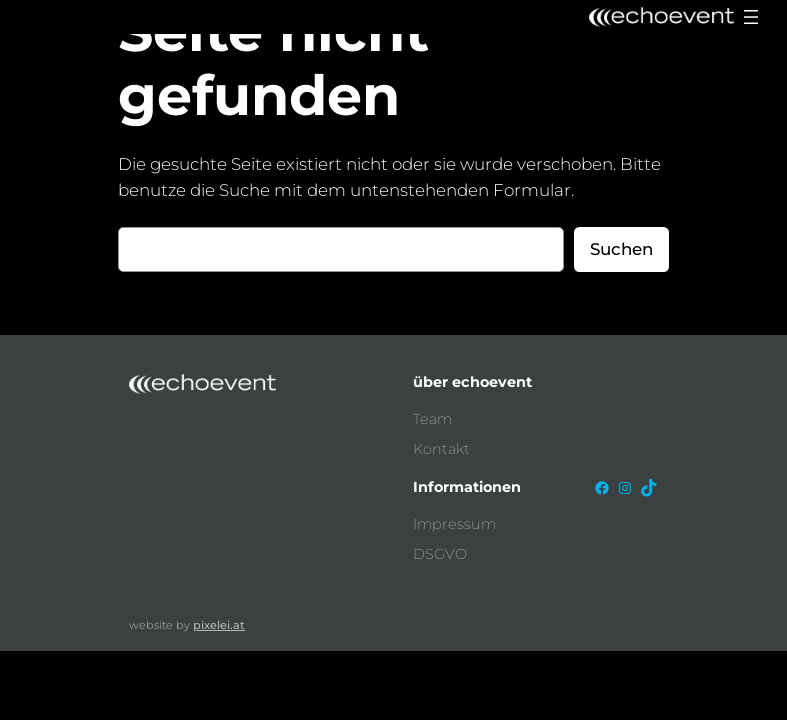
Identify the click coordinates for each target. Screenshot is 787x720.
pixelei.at (219, 625)
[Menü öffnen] (751, 17)
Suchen (621, 249)
